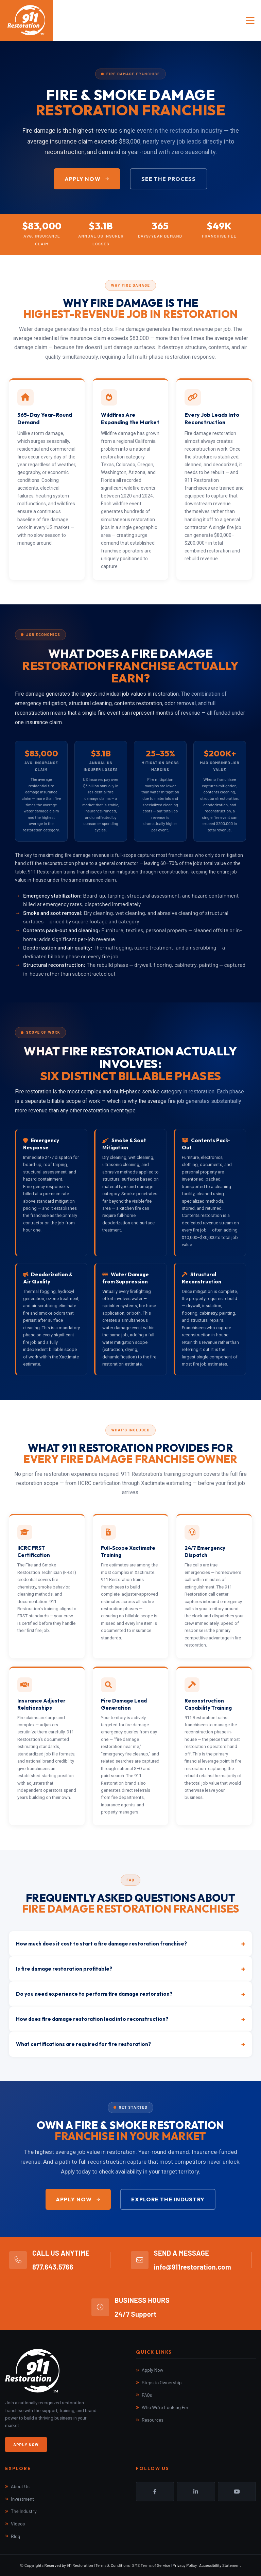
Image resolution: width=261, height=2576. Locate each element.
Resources (152, 2420)
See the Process (168, 178)
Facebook (155, 2491)
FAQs (147, 2395)
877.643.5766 (52, 2267)
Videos (18, 2523)
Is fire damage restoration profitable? (130, 1968)
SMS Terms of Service (151, 2565)
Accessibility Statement (220, 2565)
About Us (20, 2486)
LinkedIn (195, 2491)
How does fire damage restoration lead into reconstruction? (130, 2019)
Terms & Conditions (112, 2565)
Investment (22, 2499)
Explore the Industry (167, 2199)
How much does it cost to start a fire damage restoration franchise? (130, 1943)
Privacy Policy (185, 2565)
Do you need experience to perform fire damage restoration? (130, 1994)
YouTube (237, 2491)
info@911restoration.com (192, 2267)
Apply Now (87, 178)
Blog (15, 2536)
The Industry (24, 2511)
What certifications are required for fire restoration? (130, 2044)
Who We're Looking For (165, 2407)
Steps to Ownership (161, 2382)
